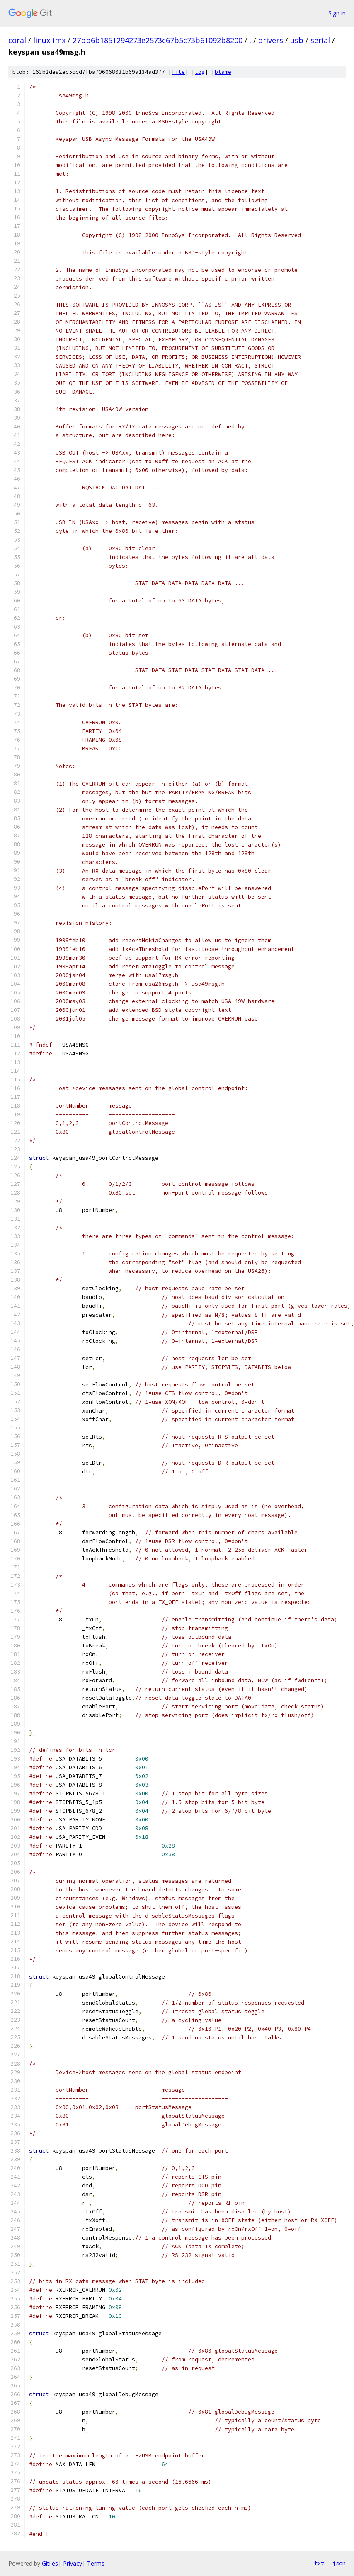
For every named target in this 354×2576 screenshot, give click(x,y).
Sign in (337, 13)
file (178, 71)
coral (17, 40)
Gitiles (50, 2563)
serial (320, 40)
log (200, 71)
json (339, 2563)
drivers (270, 40)
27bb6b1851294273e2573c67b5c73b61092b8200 (157, 40)
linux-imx (49, 40)
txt (319, 2563)
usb (296, 40)
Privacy (72, 2563)
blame (223, 71)
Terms (95, 2563)
